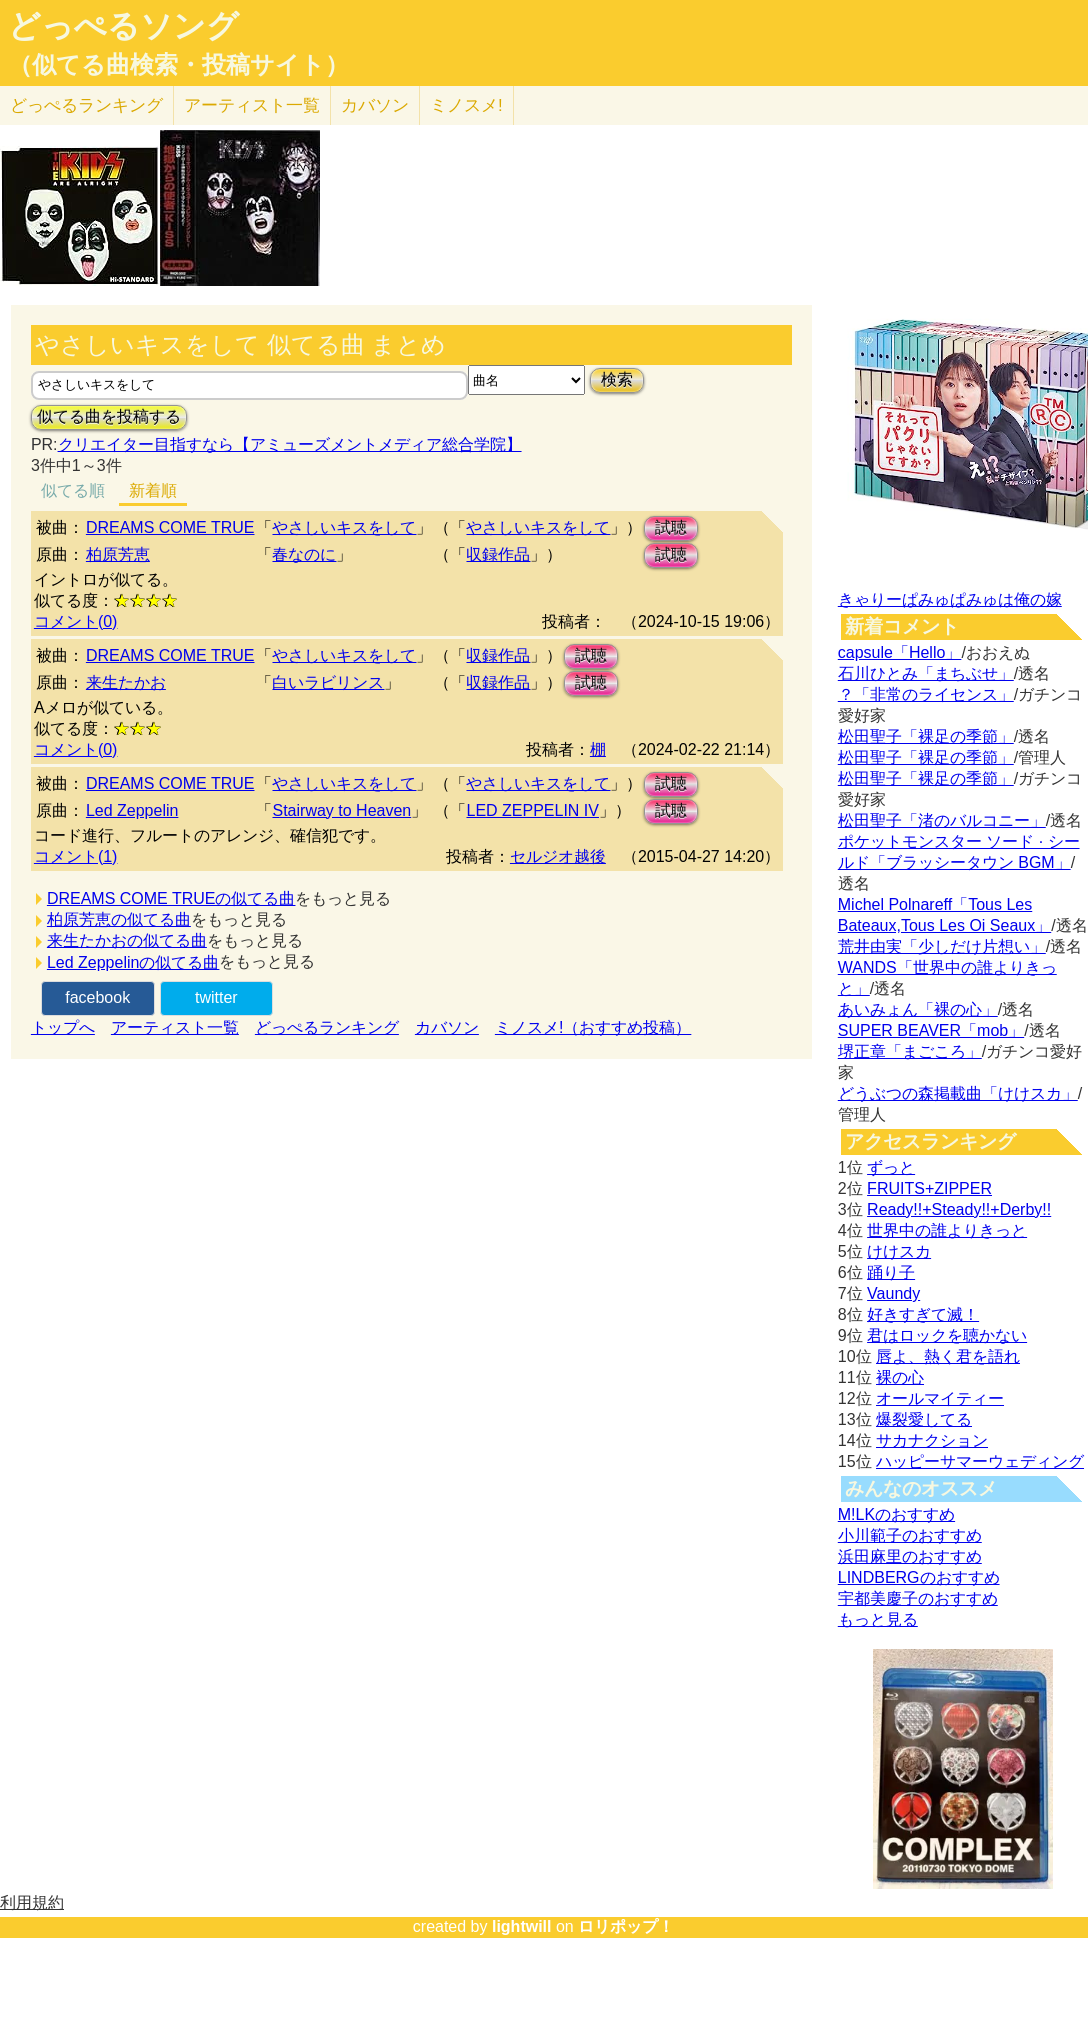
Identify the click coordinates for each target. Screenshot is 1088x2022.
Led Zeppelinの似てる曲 (133, 962)
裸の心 (900, 1377)
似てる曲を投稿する (109, 416)
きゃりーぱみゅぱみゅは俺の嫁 (950, 599)
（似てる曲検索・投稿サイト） (178, 65)
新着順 (153, 490)
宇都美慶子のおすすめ (918, 1598)
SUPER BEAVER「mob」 (931, 1030)
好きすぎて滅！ (923, 1314)
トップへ (63, 1027)
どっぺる (86, 105)
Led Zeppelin (132, 810)
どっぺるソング (123, 26)
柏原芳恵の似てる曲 (119, 919)
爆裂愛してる (924, 1419)
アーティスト (252, 105)
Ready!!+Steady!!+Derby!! (959, 1209)
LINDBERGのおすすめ (919, 1577)
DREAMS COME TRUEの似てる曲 (171, 898)
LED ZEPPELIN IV (532, 810)
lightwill (522, 1926)
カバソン (375, 105)
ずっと (891, 1167)
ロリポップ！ (626, 1926)
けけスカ (899, 1251)
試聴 (671, 527)
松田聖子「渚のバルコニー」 (942, 820)
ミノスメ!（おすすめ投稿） (593, 1027)
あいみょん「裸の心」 (918, 1009)
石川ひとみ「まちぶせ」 (926, 673)
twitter (216, 997)
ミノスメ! (466, 105)
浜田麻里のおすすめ (910, 1556)
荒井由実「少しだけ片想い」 (942, 946)
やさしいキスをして (344, 527)
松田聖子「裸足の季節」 (926, 736)
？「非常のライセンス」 (926, 694)
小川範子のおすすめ (910, 1535)
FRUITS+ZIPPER (929, 1188)
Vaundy (893, 1293)
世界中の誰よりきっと (947, 1230)
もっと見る (878, 1619)
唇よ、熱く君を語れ (948, 1356)
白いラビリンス (328, 682)
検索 (617, 379)
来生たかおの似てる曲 (127, 940)
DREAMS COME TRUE (170, 527)
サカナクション (932, 1440)
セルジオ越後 (558, 856)
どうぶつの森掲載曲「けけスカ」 (958, 1093)
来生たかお (126, 682)
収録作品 (498, 554)
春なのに (304, 554)
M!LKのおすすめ (896, 1514)
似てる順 (73, 490)
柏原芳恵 (118, 554)
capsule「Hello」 (900, 652)
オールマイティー (940, 1398)
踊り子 (891, 1272)
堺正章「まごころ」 (910, 1051)
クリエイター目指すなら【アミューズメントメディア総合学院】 (290, 444)
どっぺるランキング (327, 1027)
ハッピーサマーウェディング (980, 1461)
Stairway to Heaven (341, 810)
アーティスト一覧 (175, 1027)
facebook (97, 997)
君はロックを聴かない (947, 1335)
